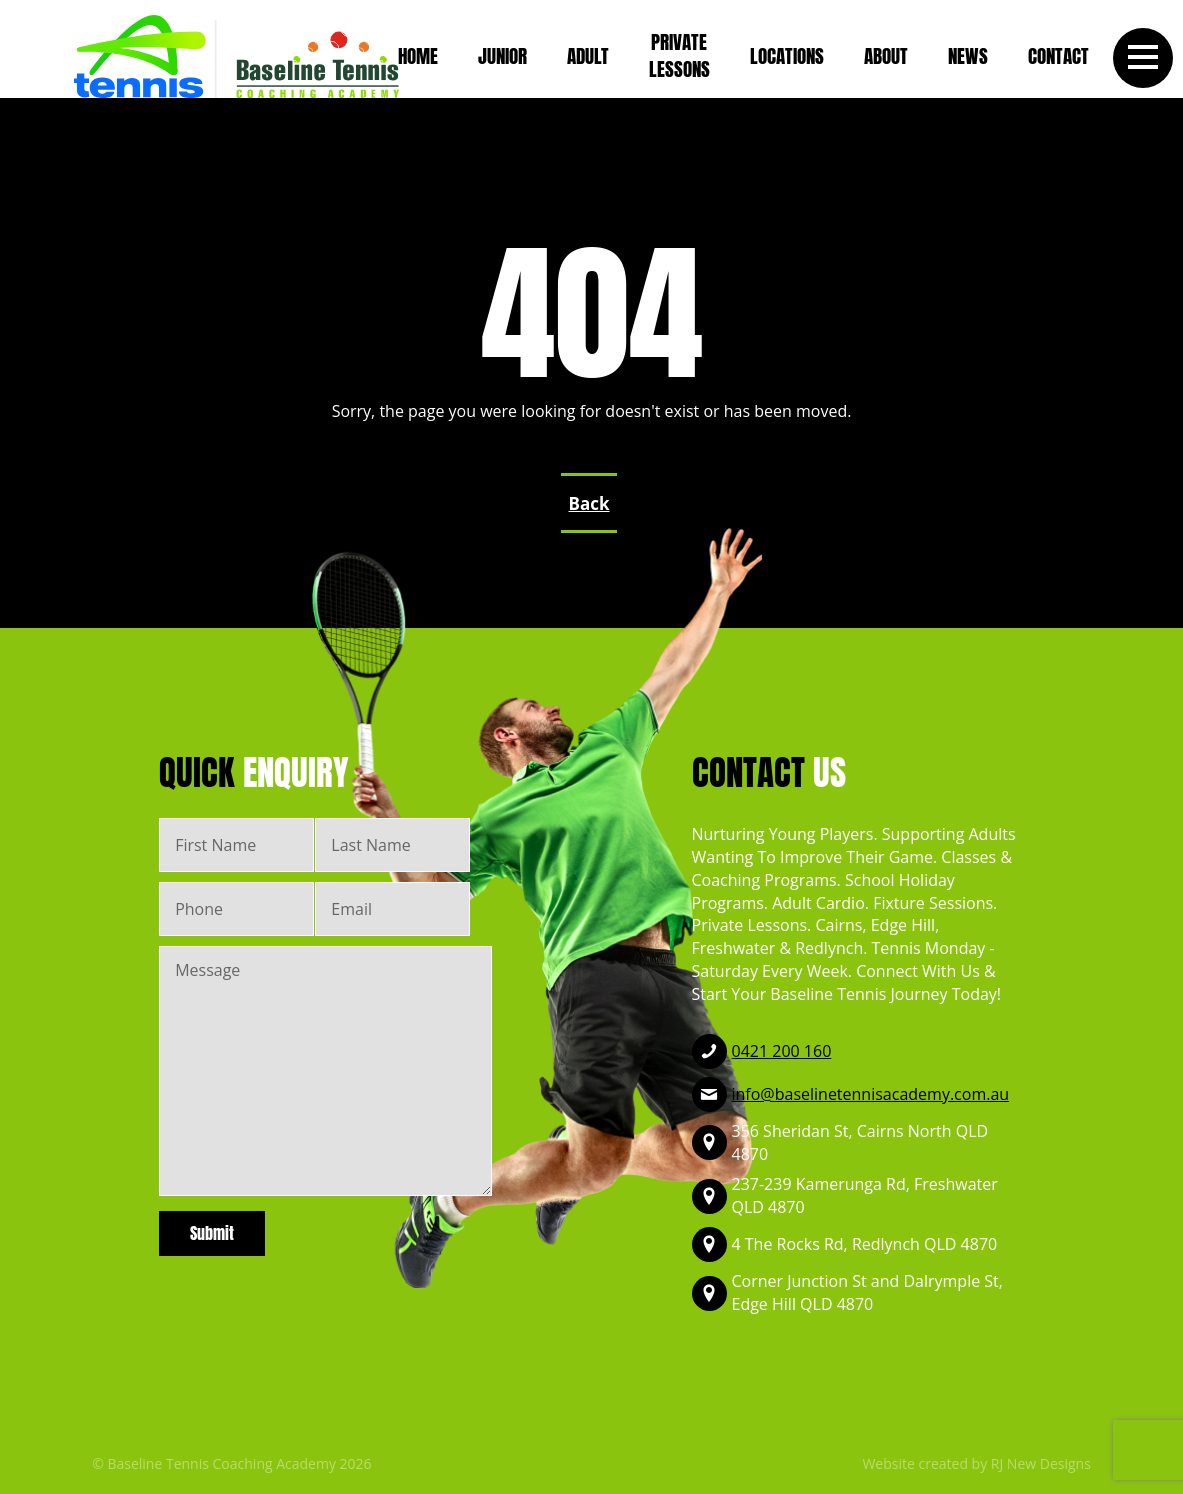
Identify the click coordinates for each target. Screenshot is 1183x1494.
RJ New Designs (1041, 1463)
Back (589, 503)
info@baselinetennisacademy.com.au (871, 1094)
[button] (1143, 57)
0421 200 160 (782, 1051)
